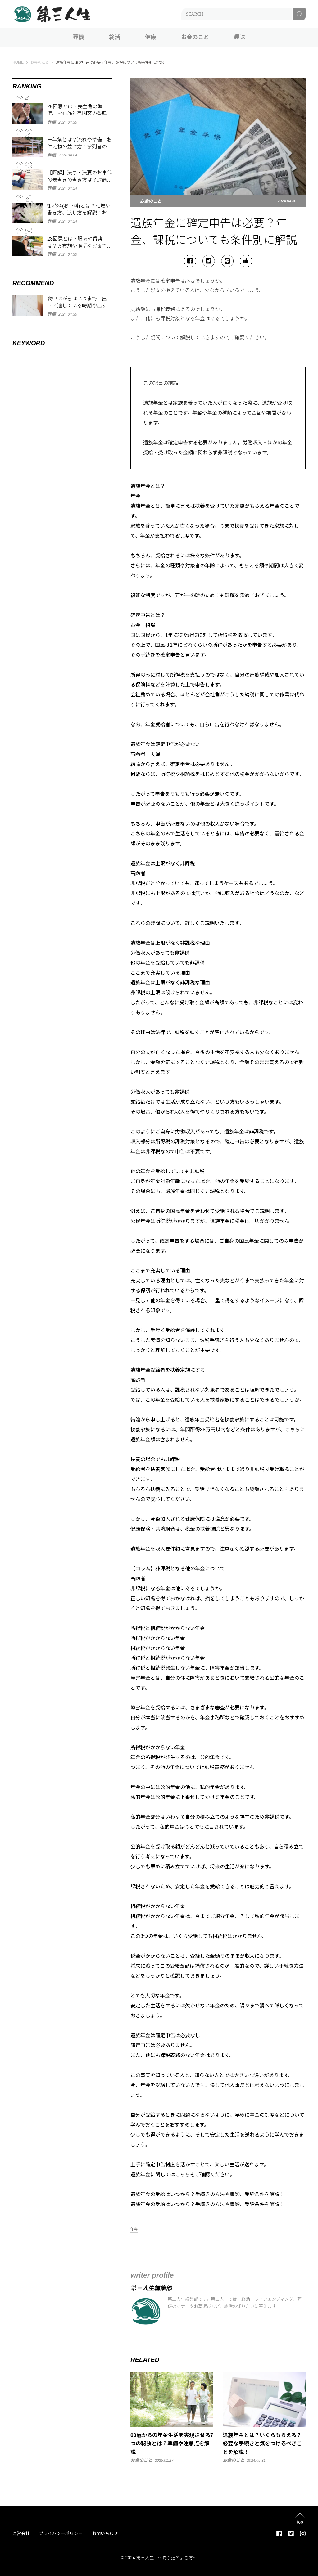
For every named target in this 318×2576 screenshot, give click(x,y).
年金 (134, 2229)
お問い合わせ (105, 2533)
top (300, 2522)
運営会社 (21, 2533)
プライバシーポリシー (61, 2533)
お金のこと (195, 37)
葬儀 (78, 37)
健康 (150, 37)
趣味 (239, 37)
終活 (114, 37)
